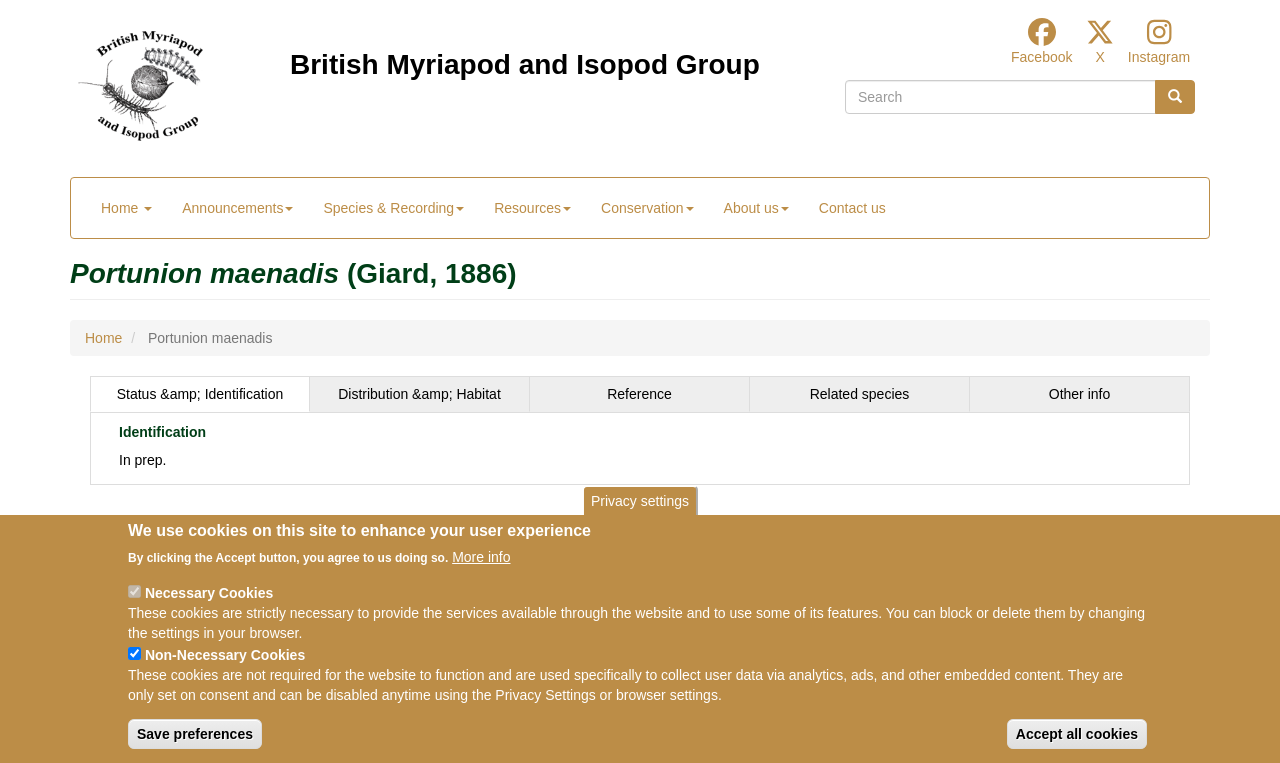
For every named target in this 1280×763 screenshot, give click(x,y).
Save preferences (195, 734)
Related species (860, 394)
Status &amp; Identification (200, 394)
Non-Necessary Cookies (225, 655)
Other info (1079, 394)
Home (126, 208)
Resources (532, 208)
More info (481, 557)
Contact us (852, 208)
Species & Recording (393, 208)
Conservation (647, 208)
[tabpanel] (640, 448)
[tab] (200, 394)
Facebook (1041, 57)
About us (756, 208)
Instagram (1159, 57)
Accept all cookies (1077, 734)
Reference (639, 394)
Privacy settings (640, 501)
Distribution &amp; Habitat (419, 394)
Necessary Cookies (209, 593)
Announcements (237, 208)
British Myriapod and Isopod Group (525, 64)
